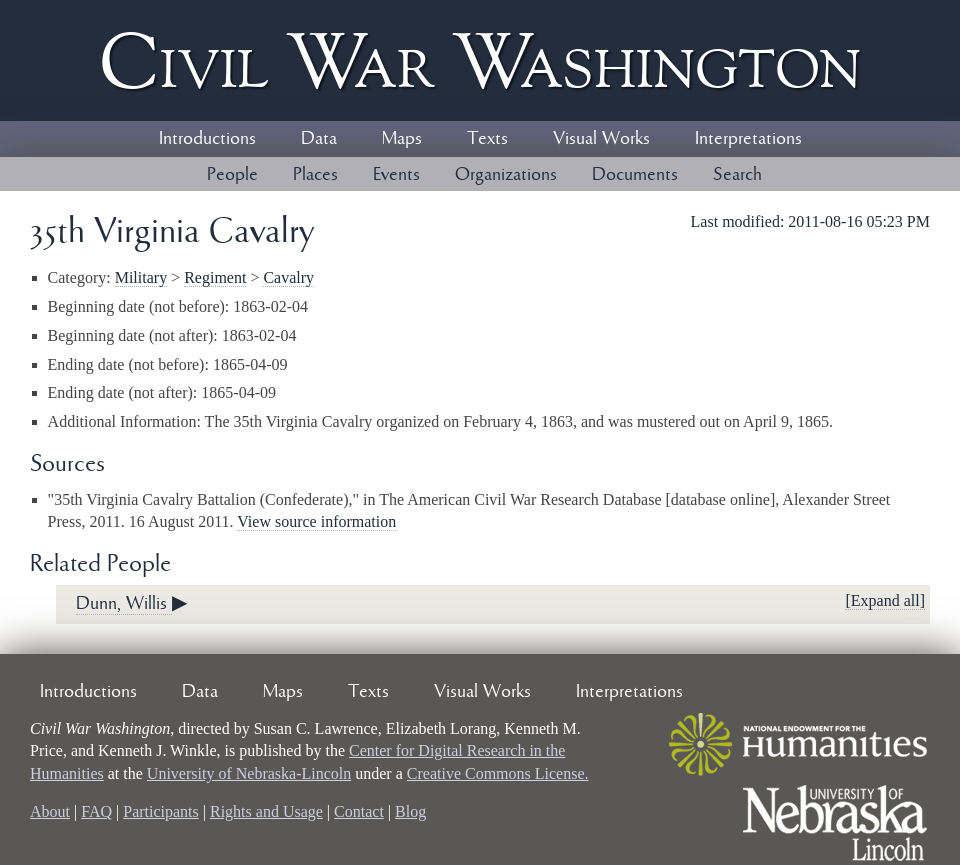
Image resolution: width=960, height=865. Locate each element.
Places (315, 175)
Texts (487, 139)
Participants (161, 811)
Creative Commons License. (498, 773)
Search (737, 175)
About (50, 811)
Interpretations (748, 139)
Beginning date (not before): (141, 306)
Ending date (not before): (130, 364)
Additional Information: (126, 421)
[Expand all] (885, 600)
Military (141, 277)
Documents (635, 175)
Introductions (207, 139)
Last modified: (740, 221)
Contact (359, 811)
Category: (81, 277)
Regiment (215, 277)
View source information (316, 521)
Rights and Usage (266, 811)
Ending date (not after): (125, 392)
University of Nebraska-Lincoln (249, 773)
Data (319, 139)
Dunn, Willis (124, 604)
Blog (410, 811)
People (232, 175)
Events (396, 175)
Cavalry (288, 277)
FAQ (96, 811)
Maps (402, 139)
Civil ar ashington (480, 60)
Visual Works (601, 139)
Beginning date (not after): (135, 335)
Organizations (506, 175)
